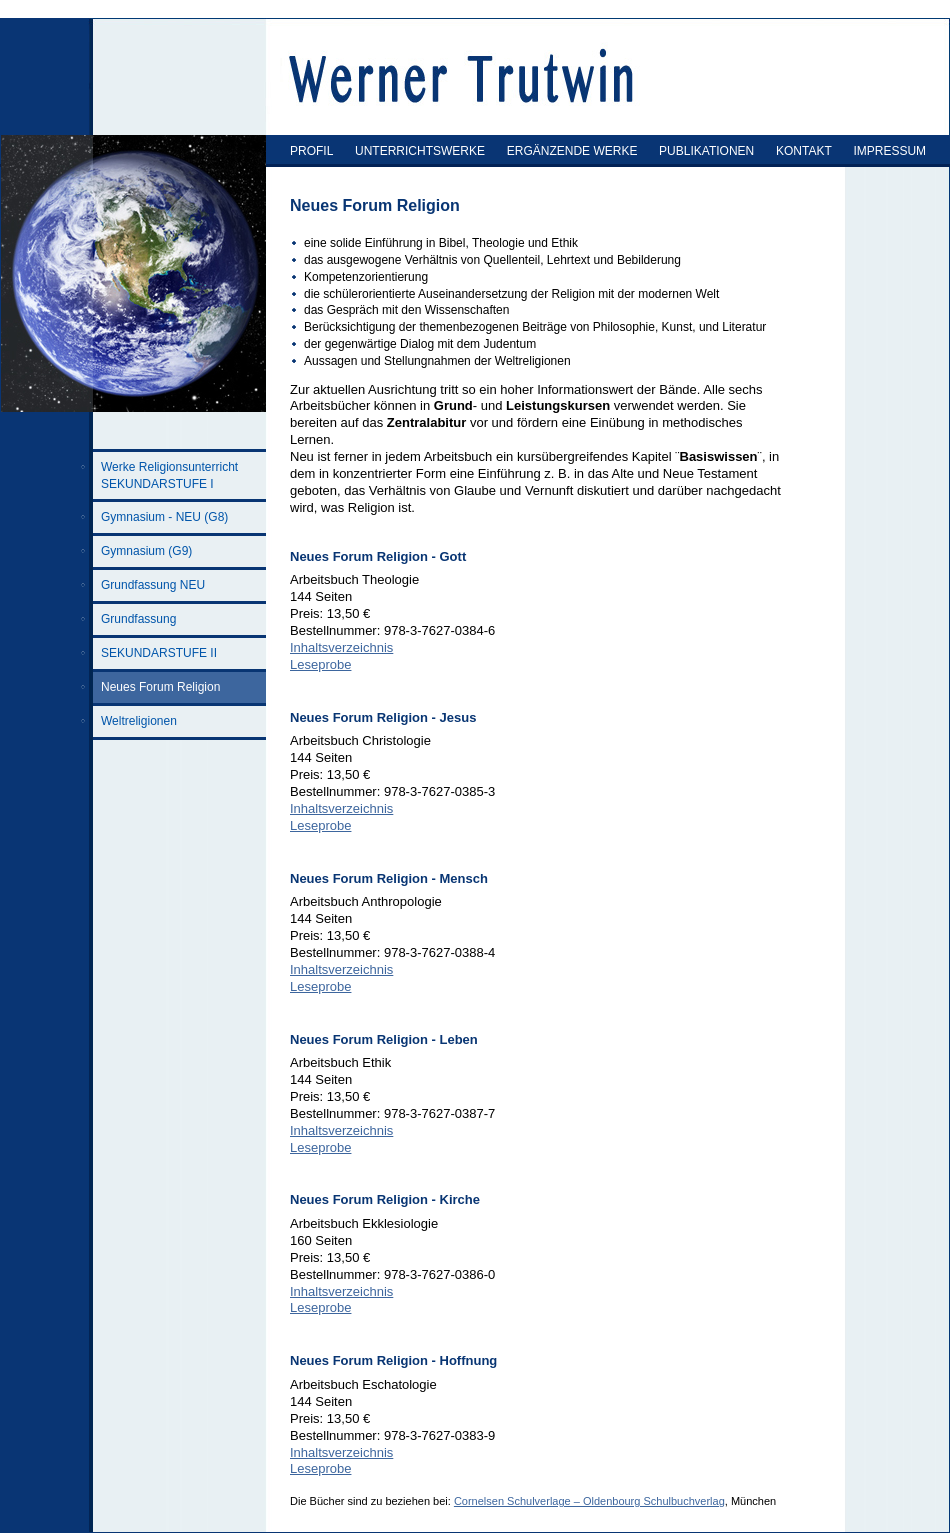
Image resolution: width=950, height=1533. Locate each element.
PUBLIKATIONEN (706, 151)
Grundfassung (138, 619)
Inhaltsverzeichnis (341, 647)
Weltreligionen (139, 721)
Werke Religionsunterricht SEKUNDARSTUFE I (169, 475)
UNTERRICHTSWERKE (420, 151)
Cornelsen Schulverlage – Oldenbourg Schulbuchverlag (589, 1501)
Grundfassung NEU (153, 585)
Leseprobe (320, 664)
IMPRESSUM (889, 151)
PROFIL (311, 151)
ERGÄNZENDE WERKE (572, 151)
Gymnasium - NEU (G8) (164, 517)
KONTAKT (804, 151)
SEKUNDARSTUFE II (159, 653)
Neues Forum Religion (160, 687)
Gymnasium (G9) (146, 551)
